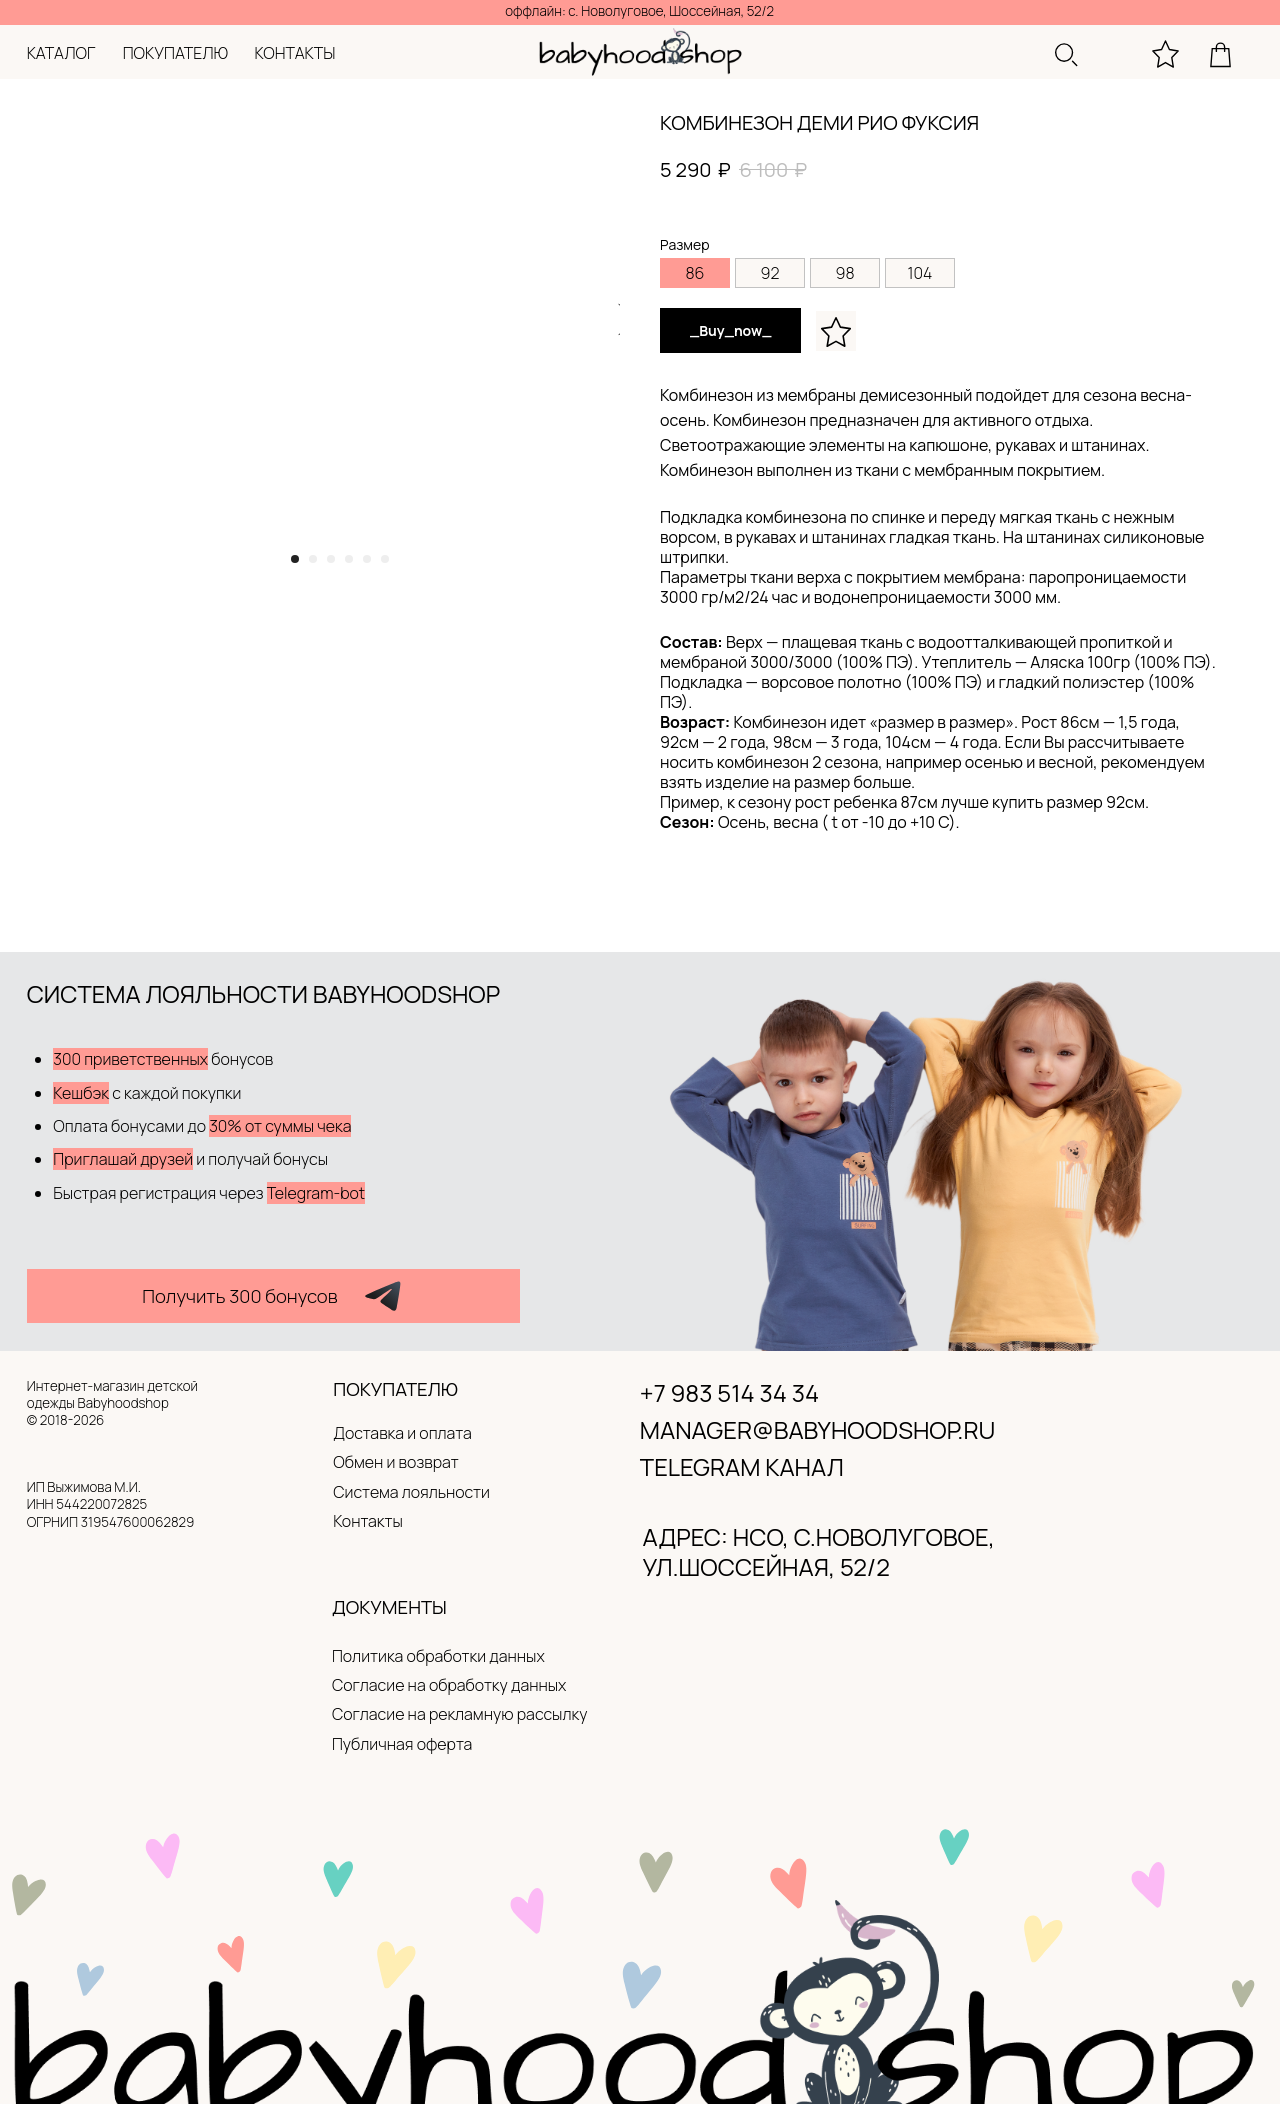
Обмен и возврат (396, 1462)
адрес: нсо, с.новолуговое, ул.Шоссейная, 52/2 (819, 1552)
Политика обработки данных (438, 1656)
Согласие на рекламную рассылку (460, 1714)
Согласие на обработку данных (449, 1685)
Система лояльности (411, 1492)
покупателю (175, 53)
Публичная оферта (402, 1744)
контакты (295, 53)
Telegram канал (742, 1466)
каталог (61, 53)
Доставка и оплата (402, 1433)
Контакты (368, 1521)
